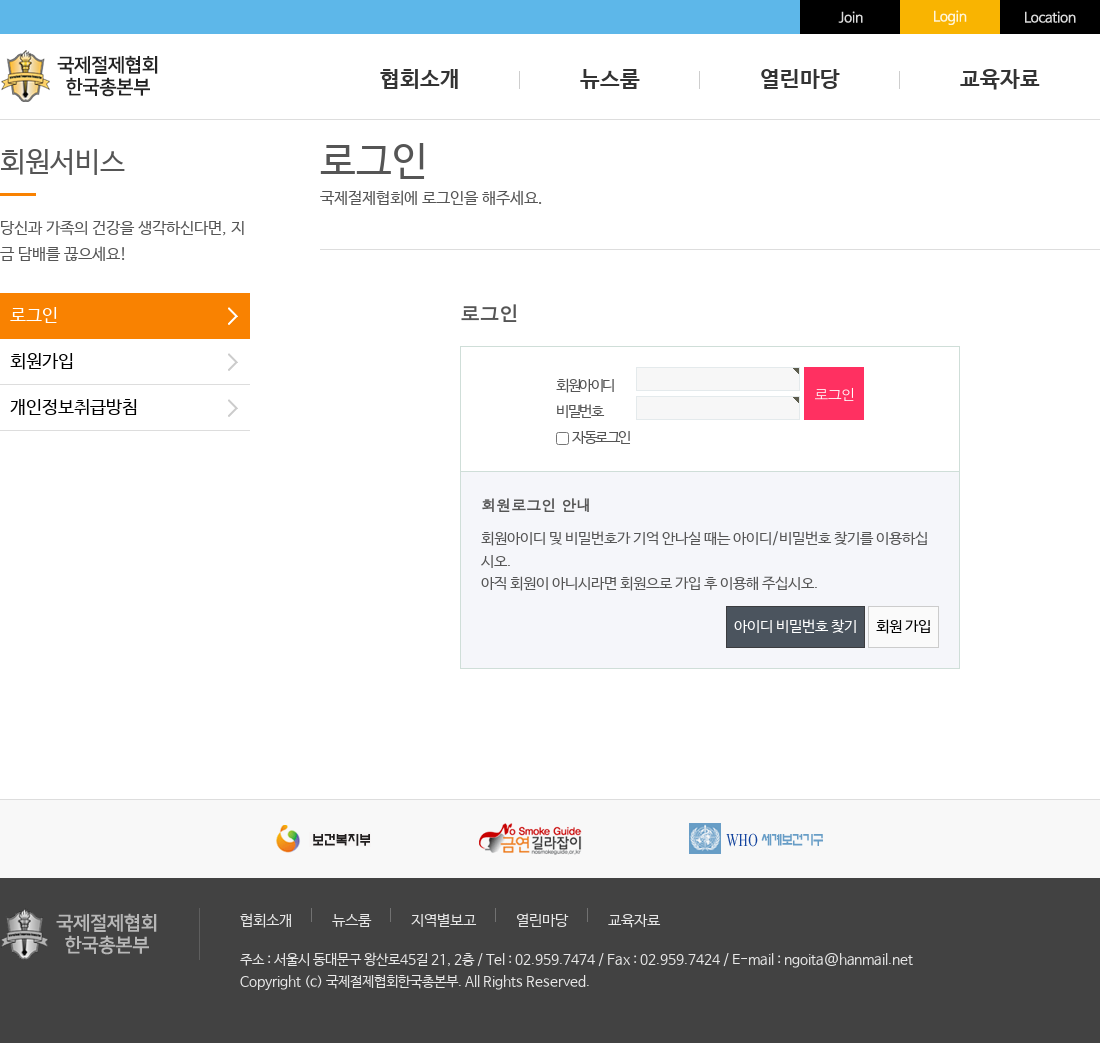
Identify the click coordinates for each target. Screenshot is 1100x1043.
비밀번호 (579, 411)
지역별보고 (443, 920)
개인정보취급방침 (74, 408)
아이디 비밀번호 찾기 (795, 626)
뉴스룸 (610, 80)
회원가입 (42, 362)
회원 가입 (903, 626)
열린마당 (800, 80)
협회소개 (420, 80)
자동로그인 (601, 437)
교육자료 (1000, 80)
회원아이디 (585, 385)
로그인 (34, 316)
